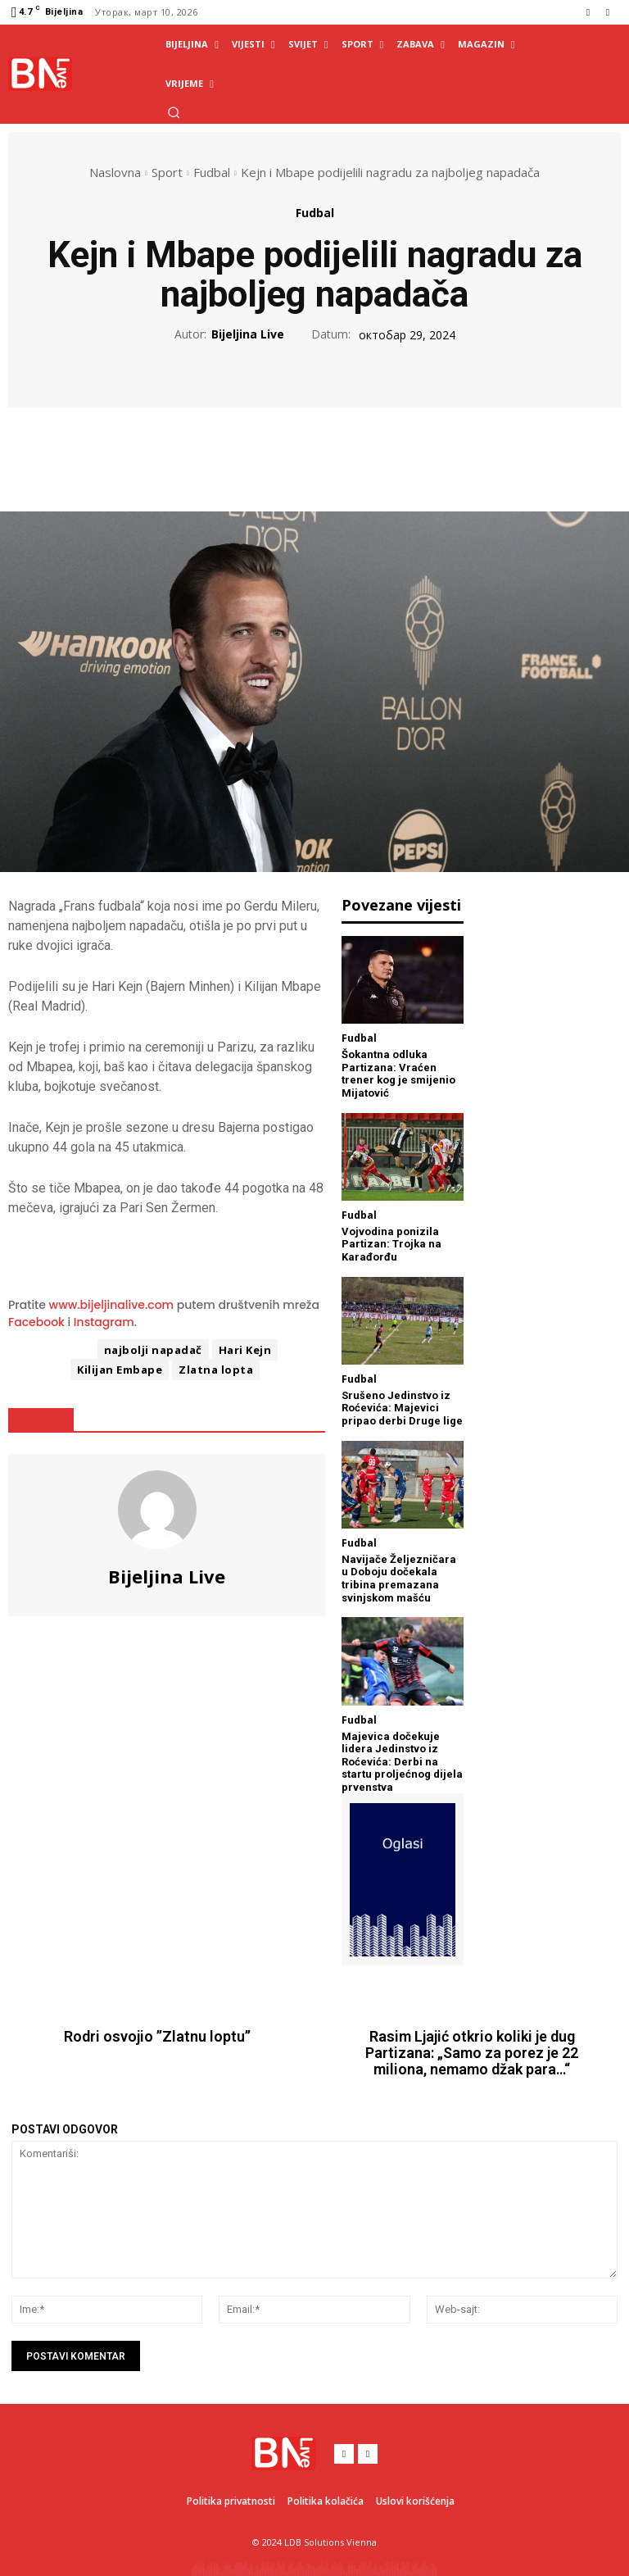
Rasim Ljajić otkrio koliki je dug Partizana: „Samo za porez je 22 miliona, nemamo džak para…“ (471, 2053)
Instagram (104, 1322)
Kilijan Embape (119, 1369)
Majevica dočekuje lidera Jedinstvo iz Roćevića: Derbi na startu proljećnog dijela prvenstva (402, 1761)
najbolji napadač (153, 1350)
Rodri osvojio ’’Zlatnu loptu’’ (157, 2037)
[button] (173, 112)
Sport (167, 172)
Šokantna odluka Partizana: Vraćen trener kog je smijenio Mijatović (398, 1073)
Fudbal (211, 172)
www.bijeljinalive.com (111, 1305)
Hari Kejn (245, 1350)
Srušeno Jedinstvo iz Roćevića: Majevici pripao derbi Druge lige (402, 1408)
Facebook (36, 1322)
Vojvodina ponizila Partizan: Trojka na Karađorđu (391, 1244)
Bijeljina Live (247, 335)
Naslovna (115, 172)
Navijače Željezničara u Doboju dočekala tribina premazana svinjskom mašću (399, 1578)
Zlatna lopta (216, 1369)
